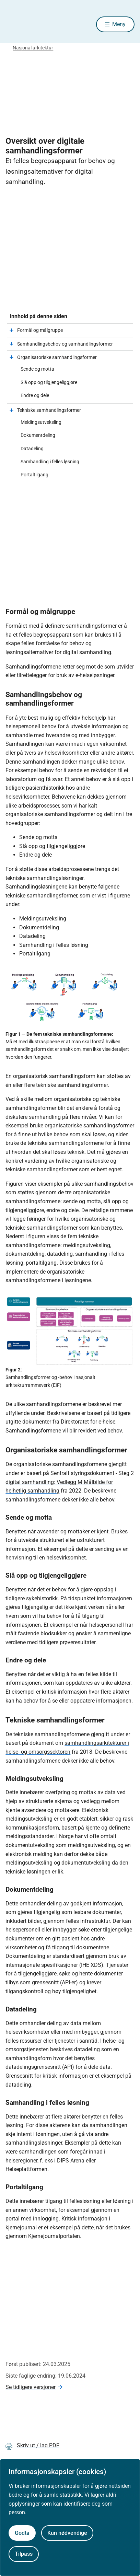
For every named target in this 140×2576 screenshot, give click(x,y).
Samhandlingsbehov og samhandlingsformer (65, 344)
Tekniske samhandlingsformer (49, 410)
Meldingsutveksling (41, 422)
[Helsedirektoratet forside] (13, 24)
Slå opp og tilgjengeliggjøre (49, 382)
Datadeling (32, 448)
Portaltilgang (34, 474)
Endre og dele (35, 395)
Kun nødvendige (67, 2533)
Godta (22, 2533)
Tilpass (24, 2554)
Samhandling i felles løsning (50, 461)
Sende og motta (37, 369)
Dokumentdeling (38, 435)
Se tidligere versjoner (30, 2387)
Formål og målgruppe (40, 330)
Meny (119, 24)
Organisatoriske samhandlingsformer (57, 357)
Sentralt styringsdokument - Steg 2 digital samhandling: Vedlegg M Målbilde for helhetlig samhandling (69, 1482)
